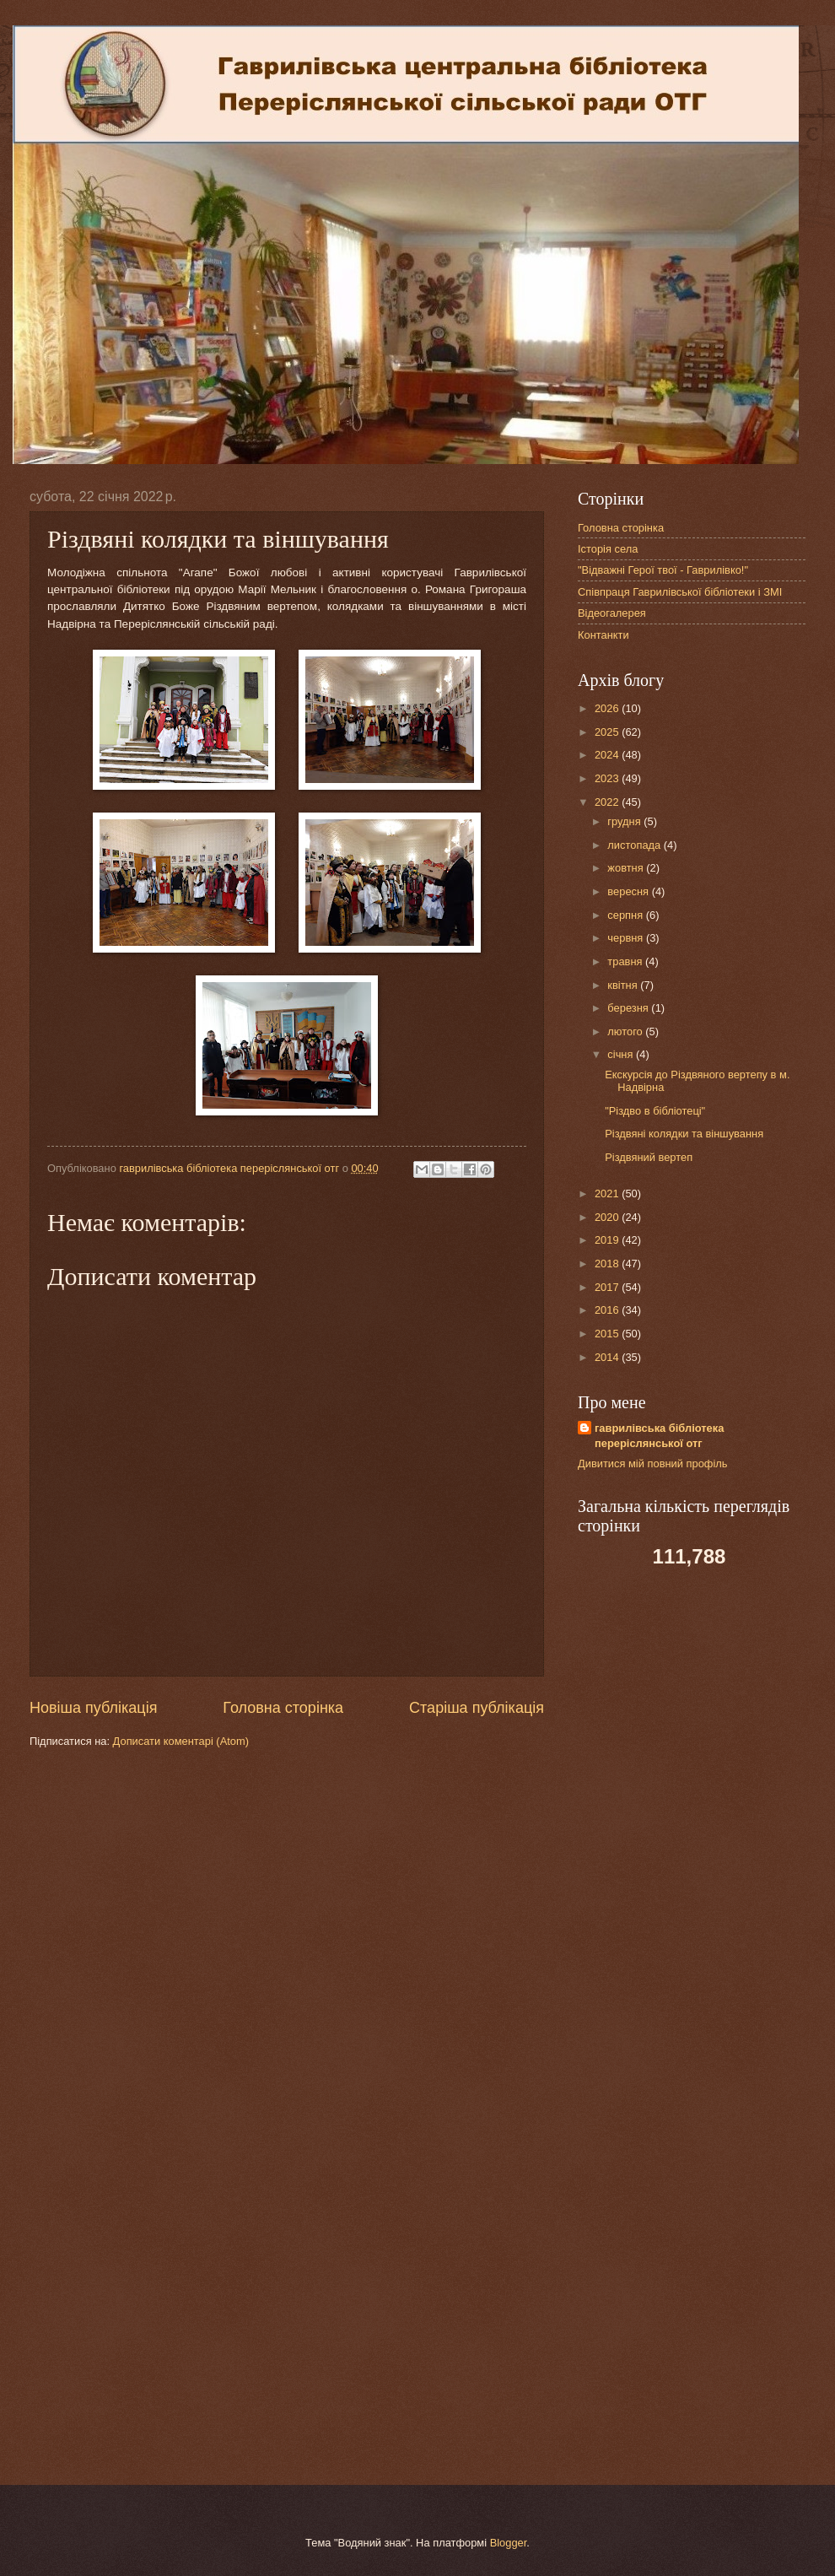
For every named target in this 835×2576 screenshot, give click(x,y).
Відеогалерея (612, 613)
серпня (626, 915)
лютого (626, 1031)
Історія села (608, 549)
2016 (608, 1310)
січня (621, 1054)
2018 (608, 1263)
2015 (608, 1333)
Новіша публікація (93, 1707)
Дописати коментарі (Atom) (181, 1741)
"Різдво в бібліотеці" (655, 1110)
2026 (608, 708)
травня (626, 961)
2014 (608, 1357)
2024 (608, 754)
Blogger (508, 2542)
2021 (608, 1193)
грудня (625, 821)
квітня (623, 985)
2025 (608, 732)
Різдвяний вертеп (648, 1157)
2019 (608, 1240)
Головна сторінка (283, 1707)
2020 (608, 1217)
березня (629, 1008)
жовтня (626, 867)
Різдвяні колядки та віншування (684, 1133)
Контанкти (603, 635)
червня (626, 938)
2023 (608, 778)
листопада (635, 845)
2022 (608, 802)
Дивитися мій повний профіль (653, 1463)
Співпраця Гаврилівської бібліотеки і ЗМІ (680, 592)
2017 (608, 1287)
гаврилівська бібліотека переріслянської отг (659, 1436)
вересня (629, 891)
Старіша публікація (476, 1707)
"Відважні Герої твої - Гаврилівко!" (663, 570)
